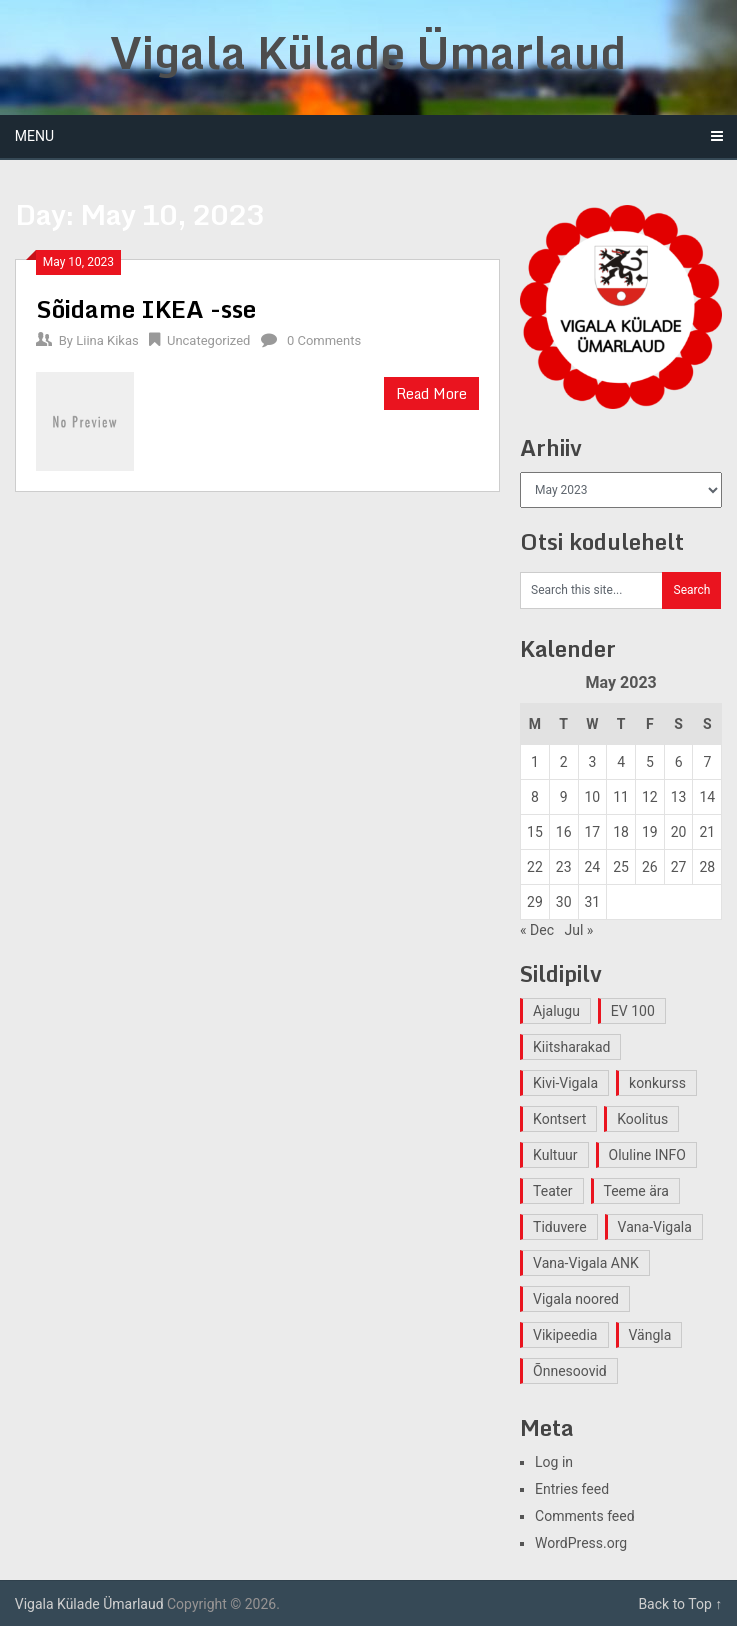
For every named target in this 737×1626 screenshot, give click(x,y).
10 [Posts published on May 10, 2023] (593, 797)
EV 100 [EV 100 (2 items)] (633, 1011)
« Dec (537, 930)
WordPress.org (581, 1543)
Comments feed (585, 1516)
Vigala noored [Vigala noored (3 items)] (576, 1299)
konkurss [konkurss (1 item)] (657, 1083)
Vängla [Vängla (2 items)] (650, 1335)
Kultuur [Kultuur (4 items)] (555, 1155)
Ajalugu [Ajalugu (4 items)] (556, 1011)
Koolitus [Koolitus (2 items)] (642, 1119)
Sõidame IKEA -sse (146, 308)
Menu (34, 136)
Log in (554, 1462)
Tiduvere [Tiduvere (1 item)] (560, 1227)
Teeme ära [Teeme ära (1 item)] (636, 1191)
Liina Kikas (107, 340)
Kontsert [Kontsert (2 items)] (559, 1119)
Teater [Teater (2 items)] (552, 1191)
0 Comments (324, 340)
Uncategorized (208, 340)
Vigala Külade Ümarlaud (368, 52)
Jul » (578, 930)
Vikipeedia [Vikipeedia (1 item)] (565, 1335)
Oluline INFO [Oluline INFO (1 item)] (647, 1155)
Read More (431, 393)
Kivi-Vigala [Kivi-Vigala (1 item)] (565, 1083)
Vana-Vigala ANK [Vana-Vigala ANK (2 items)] (586, 1263)
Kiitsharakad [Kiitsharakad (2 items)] (571, 1047)
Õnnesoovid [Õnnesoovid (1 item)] (570, 1371)
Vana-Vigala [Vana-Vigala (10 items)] (655, 1227)
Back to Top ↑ (680, 1604)
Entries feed (572, 1489)
